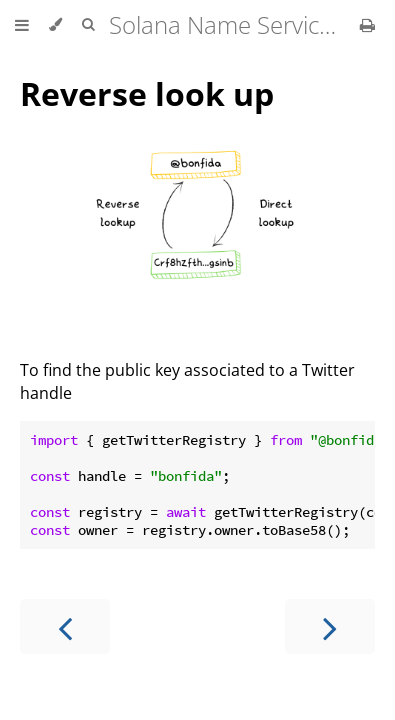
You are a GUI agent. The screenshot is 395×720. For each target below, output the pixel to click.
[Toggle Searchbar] (88, 25)
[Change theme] (55, 25)
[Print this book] (367, 25)
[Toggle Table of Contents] (22, 25)
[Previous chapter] (65, 626)
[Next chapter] (330, 626)
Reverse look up (147, 93)
